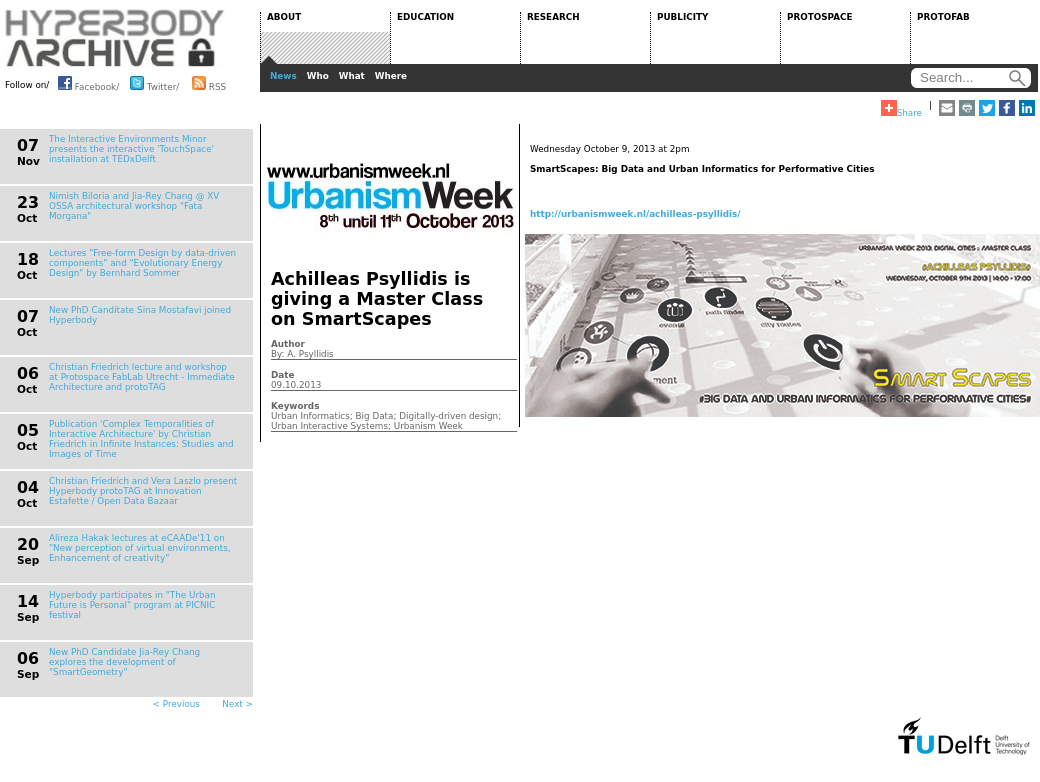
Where (391, 76)
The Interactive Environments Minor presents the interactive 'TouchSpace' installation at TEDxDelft (131, 149)
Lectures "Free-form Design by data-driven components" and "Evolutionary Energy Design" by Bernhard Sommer (142, 263)
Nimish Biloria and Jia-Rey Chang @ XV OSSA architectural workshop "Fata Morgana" (134, 206)
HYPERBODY (115, 38)
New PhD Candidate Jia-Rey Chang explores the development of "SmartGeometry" (124, 662)
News (283, 76)
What (352, 76)
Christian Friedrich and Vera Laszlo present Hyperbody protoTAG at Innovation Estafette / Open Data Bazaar (143, 491)
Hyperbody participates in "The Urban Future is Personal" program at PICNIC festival (132, 605)
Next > (237, 704)
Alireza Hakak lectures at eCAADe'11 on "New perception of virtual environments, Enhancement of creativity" (140, 548)
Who (318, 76)
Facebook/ (88, 83)
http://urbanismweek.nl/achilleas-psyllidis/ (635, 214)
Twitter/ (154, 83)
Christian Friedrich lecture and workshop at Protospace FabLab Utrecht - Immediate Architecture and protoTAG (142, 377)
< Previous (176, 704)
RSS (209, 83)
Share (901, 109)
